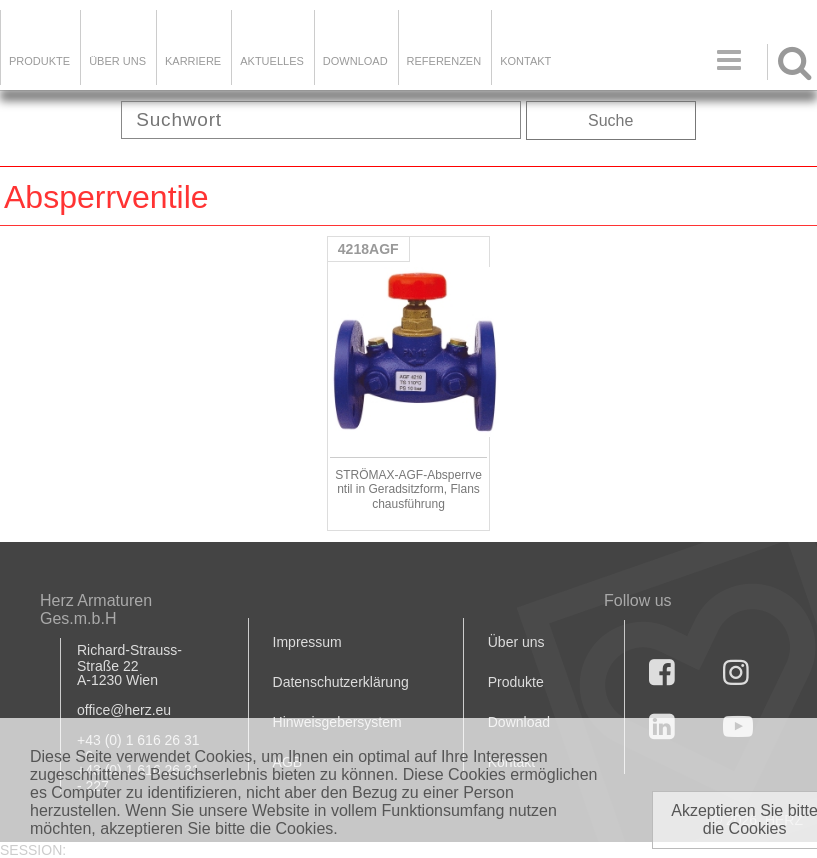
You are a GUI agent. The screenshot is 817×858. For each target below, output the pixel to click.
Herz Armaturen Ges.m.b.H (96, 609)
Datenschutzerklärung (341, 682)
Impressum (307, 642)
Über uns (516, 642)
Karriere (193, 61)
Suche (610, 120)
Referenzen (444, 61)
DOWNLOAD (355, 61)
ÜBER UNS (117, 61)
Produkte (39, 61)
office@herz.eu (124, 710)
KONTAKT (525, 61)
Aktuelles (272, 61)
